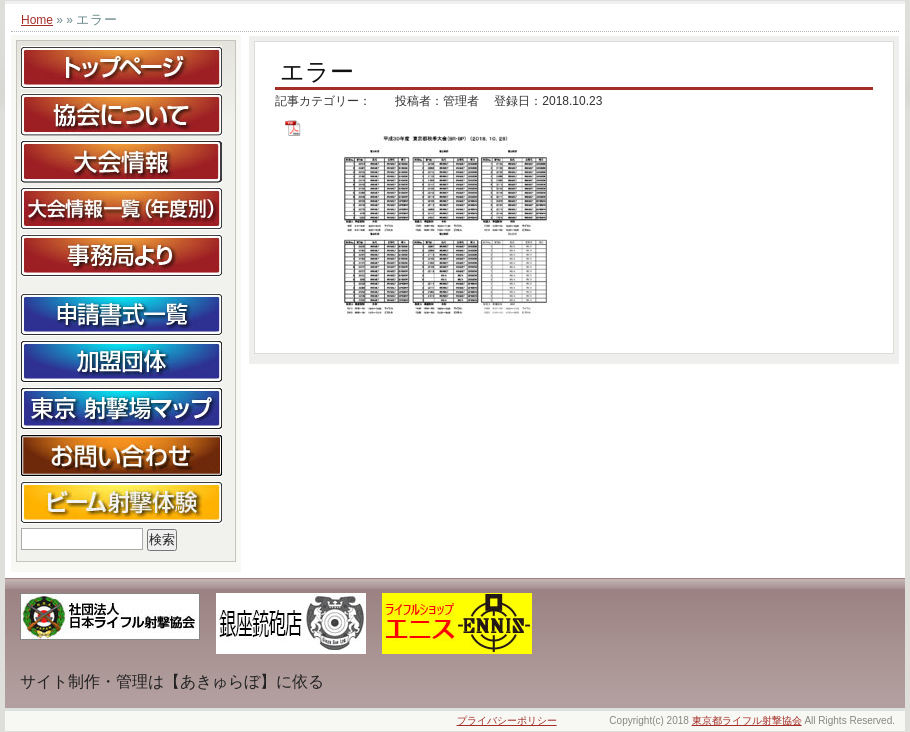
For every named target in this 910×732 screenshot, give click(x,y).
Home (37, 20)
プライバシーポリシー (507, 720)
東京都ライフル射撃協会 (747, 720)
